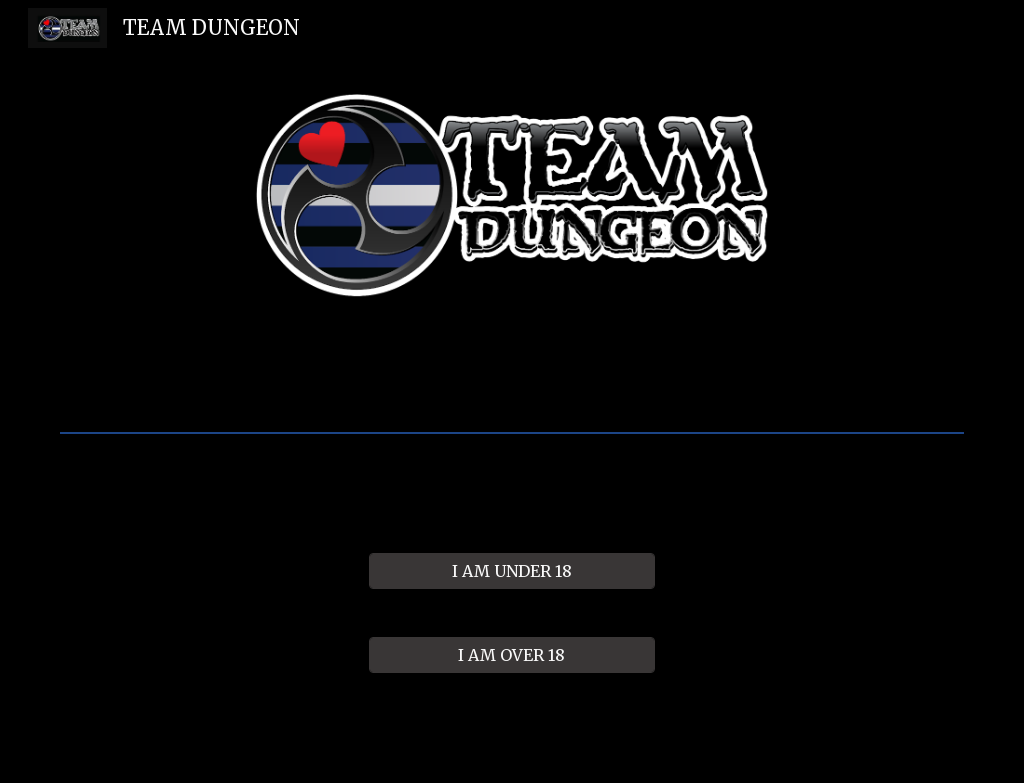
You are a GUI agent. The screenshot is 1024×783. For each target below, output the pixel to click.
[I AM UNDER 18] (512, 571)
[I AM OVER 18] (512, 655)
